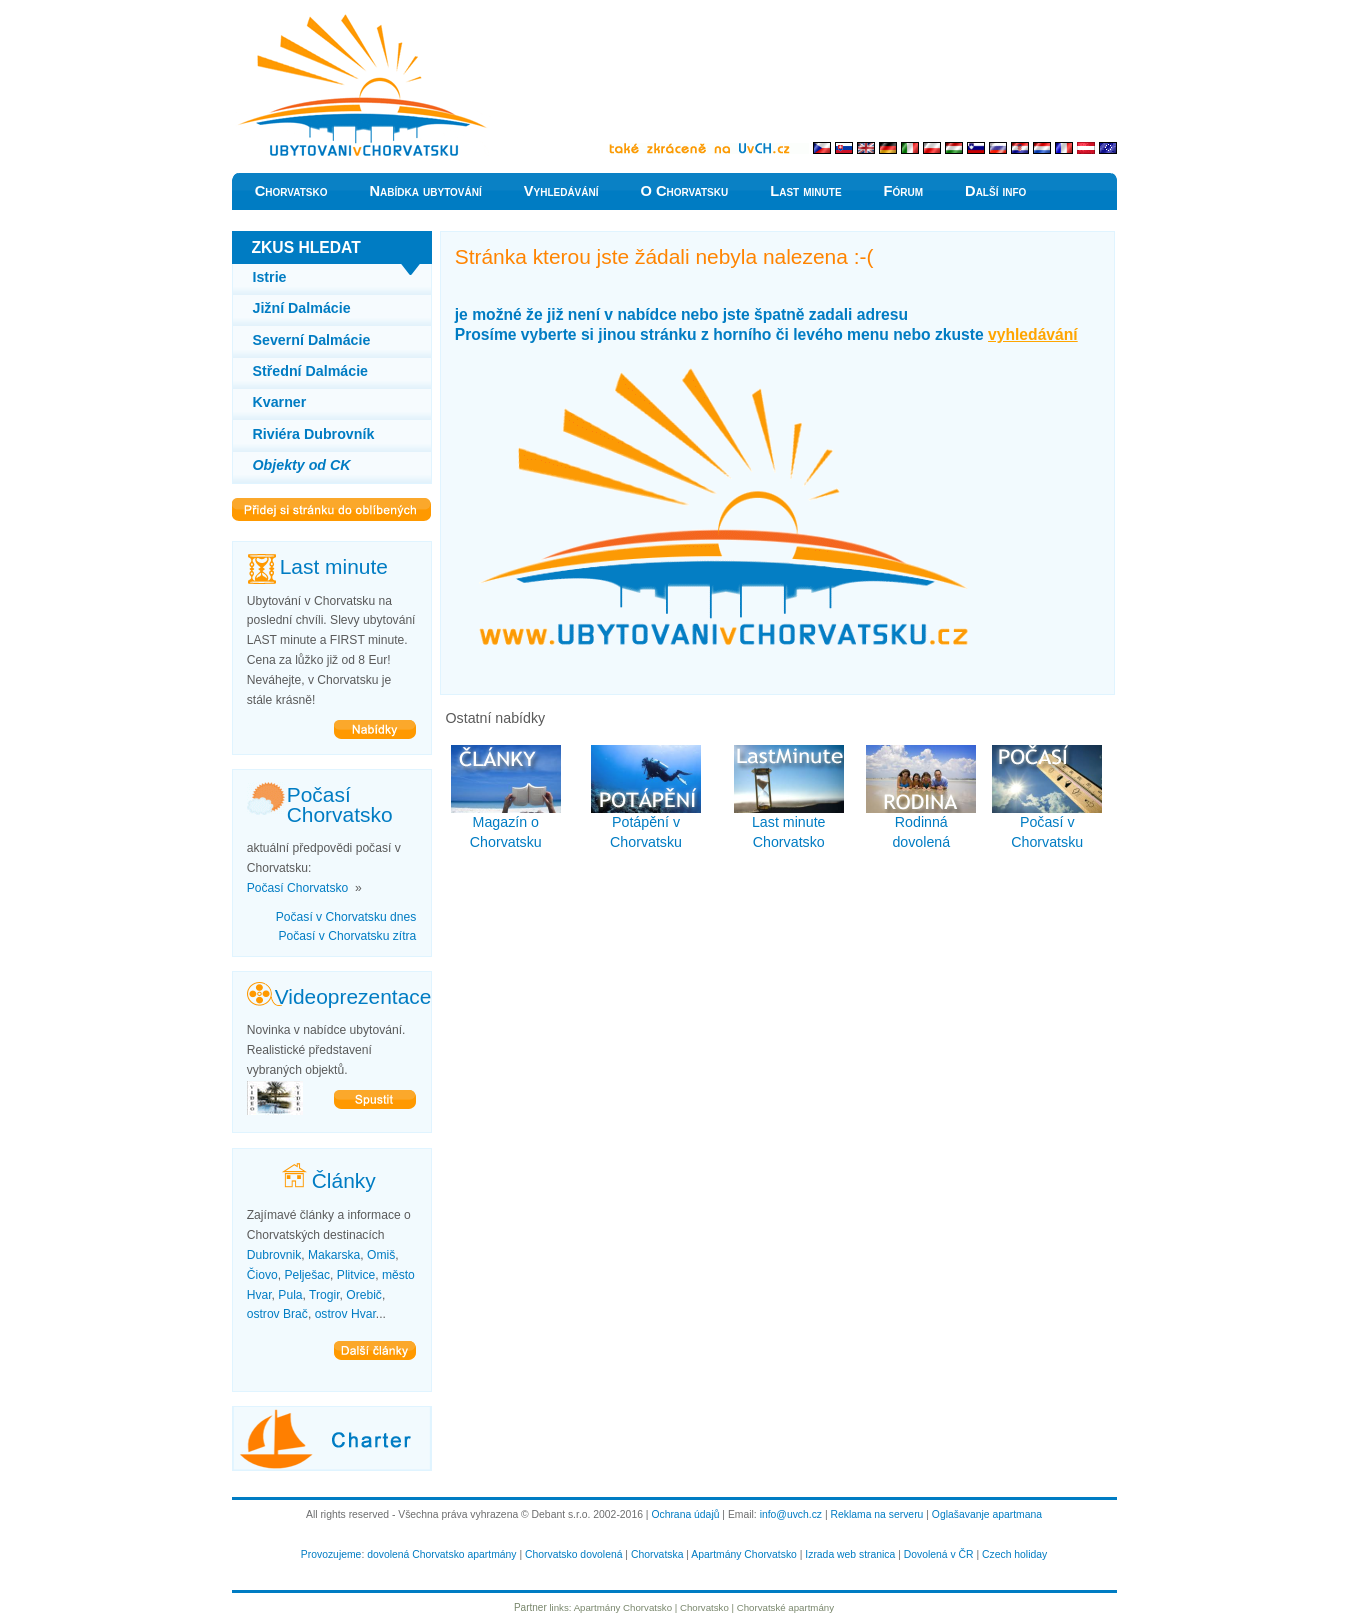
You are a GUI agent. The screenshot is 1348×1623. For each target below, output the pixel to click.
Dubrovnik (274, 1255)
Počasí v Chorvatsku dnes (346, 917)
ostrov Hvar (345, 1314)
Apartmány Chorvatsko (744, 1554)
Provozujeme (331, 1554)
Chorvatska (657, 1554)
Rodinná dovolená (921, 797)
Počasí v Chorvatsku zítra (347, 936)
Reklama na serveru (877, 1514)
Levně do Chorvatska (296, 19)
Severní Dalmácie (312, 340)
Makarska (334, 1255)
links (558, 1607)
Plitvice (356, 1275)
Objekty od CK (302, 465)
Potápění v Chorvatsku (646, 797)
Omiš (381, 1255)
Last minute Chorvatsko (789, 797)
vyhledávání (1033, 334)
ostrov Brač (277, 1314)
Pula (290, 1295)
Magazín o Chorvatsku (506, 797)
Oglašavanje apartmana (987, 1514)
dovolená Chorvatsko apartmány (441, 1554)
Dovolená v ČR (939, 1554)
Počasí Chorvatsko (298, 888)
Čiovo (262, 1275)
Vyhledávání (561, 191)
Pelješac (307, 1275)
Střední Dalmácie (311, 371)
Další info (995, 191)
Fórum (904, 191)
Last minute (805, 191)
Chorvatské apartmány (785, 1607)
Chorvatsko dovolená (573, 1554)
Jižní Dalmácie (302, 308)
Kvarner (280, 402)
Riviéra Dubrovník (314, 434)
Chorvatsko (291, 191)
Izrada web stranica (850, 1554)
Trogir (324, 1295)
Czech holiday (1014, 1554)
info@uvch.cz (791, 1514)
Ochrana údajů (685, 1514)
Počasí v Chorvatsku (1047, 797)
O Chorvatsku (685, 191)
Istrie (270, 277)
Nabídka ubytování (425, 191)
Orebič (364, 1295)
